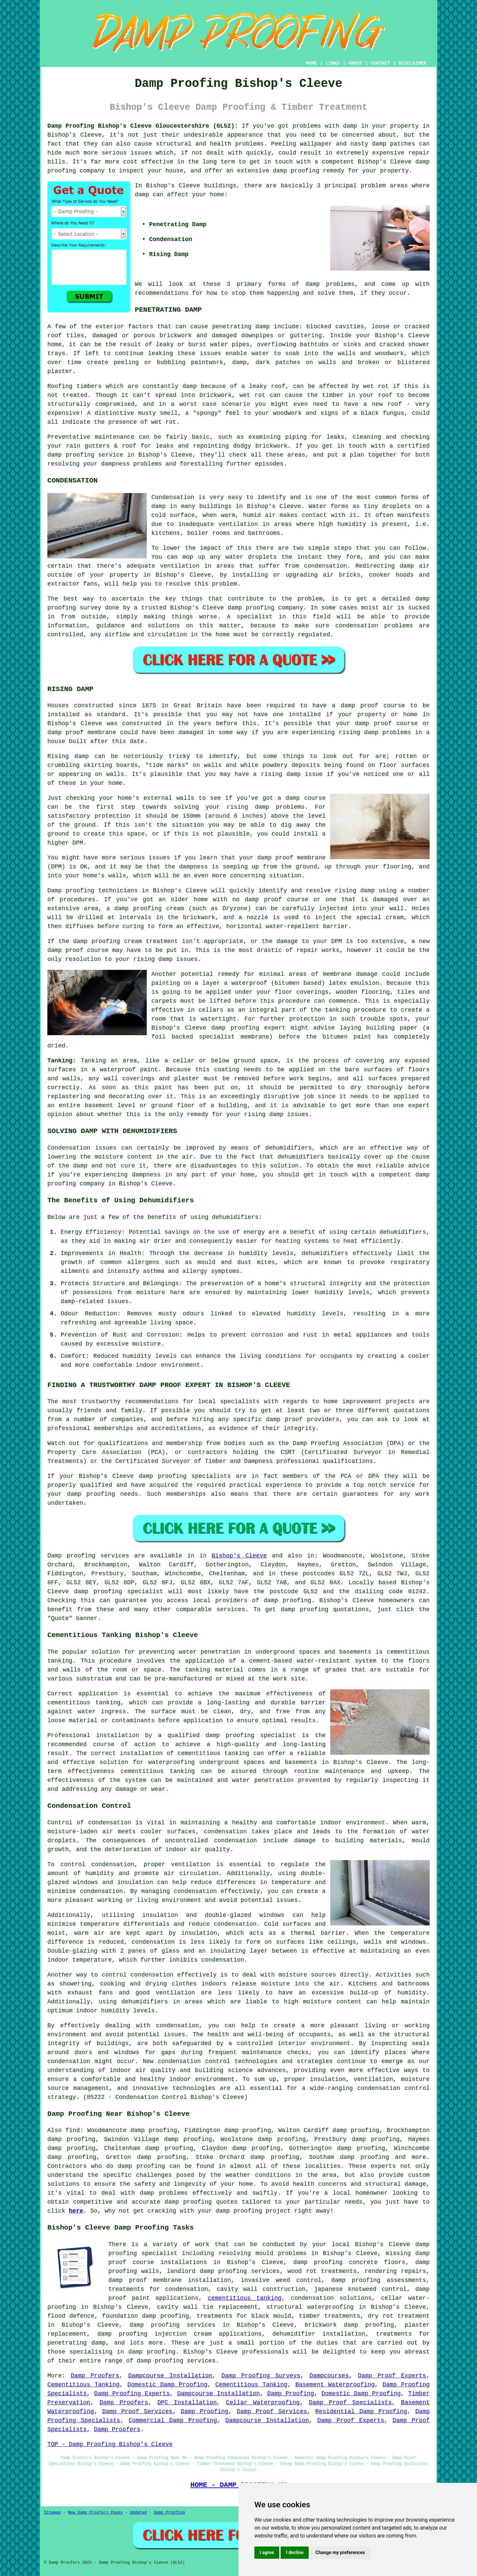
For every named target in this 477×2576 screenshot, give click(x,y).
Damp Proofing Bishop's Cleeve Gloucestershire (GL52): (142, 126)
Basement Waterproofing (335, 2384)
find (73, 2130)
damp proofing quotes (201, 2202)
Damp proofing (71, 1555)
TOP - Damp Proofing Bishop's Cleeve (110, 2444)
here (76, 2211)
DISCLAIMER (412, 63)
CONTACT (380, 63)
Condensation (172, 497)
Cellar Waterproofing (262, 2402)
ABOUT (355, 63)
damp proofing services (176, 2360)
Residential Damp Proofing (361, 2411)
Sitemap (52, 2512)
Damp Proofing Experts (132, 2393)
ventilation (175, 1992)
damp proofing (70, 455)
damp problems (329, 284)
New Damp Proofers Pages (95, 2512)
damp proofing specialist (250, 1735)
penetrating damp (241, 326)
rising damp (359, 732)
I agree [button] (267, 2552)
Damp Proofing (290, 2393)
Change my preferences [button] (340, 2552)
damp (142, 194)
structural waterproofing (310, 2307)
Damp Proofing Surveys (261, 2375)
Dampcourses (329, 2375)
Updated (138, 2512)
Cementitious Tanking (83, 2384)
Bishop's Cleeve (239, 1555)
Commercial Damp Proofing (173, 2420)
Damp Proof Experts (392, 2375)
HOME (311, 63)
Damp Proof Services (137, 2411)
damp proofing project (253, 2211)
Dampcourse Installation (170, 2375)
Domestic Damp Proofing (168, 2384)
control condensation (138, 1975)
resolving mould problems (262, 2253)
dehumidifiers (403, 1232)
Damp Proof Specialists (350, 2402)
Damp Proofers (95, 2375)
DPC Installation (187, 2402)
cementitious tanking (84, 1702)
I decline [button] (294, 2552)
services (230, 1609)
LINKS (333, 63)
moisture (146, 1344)
